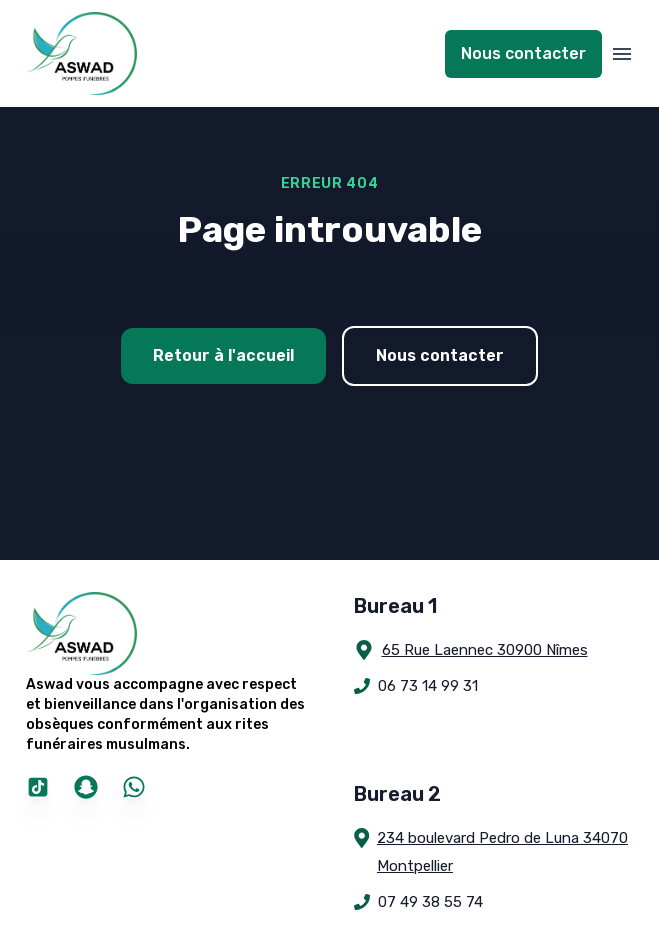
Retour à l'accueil (223, 355)
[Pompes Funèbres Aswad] (166, 633)
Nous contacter (523, 53)
